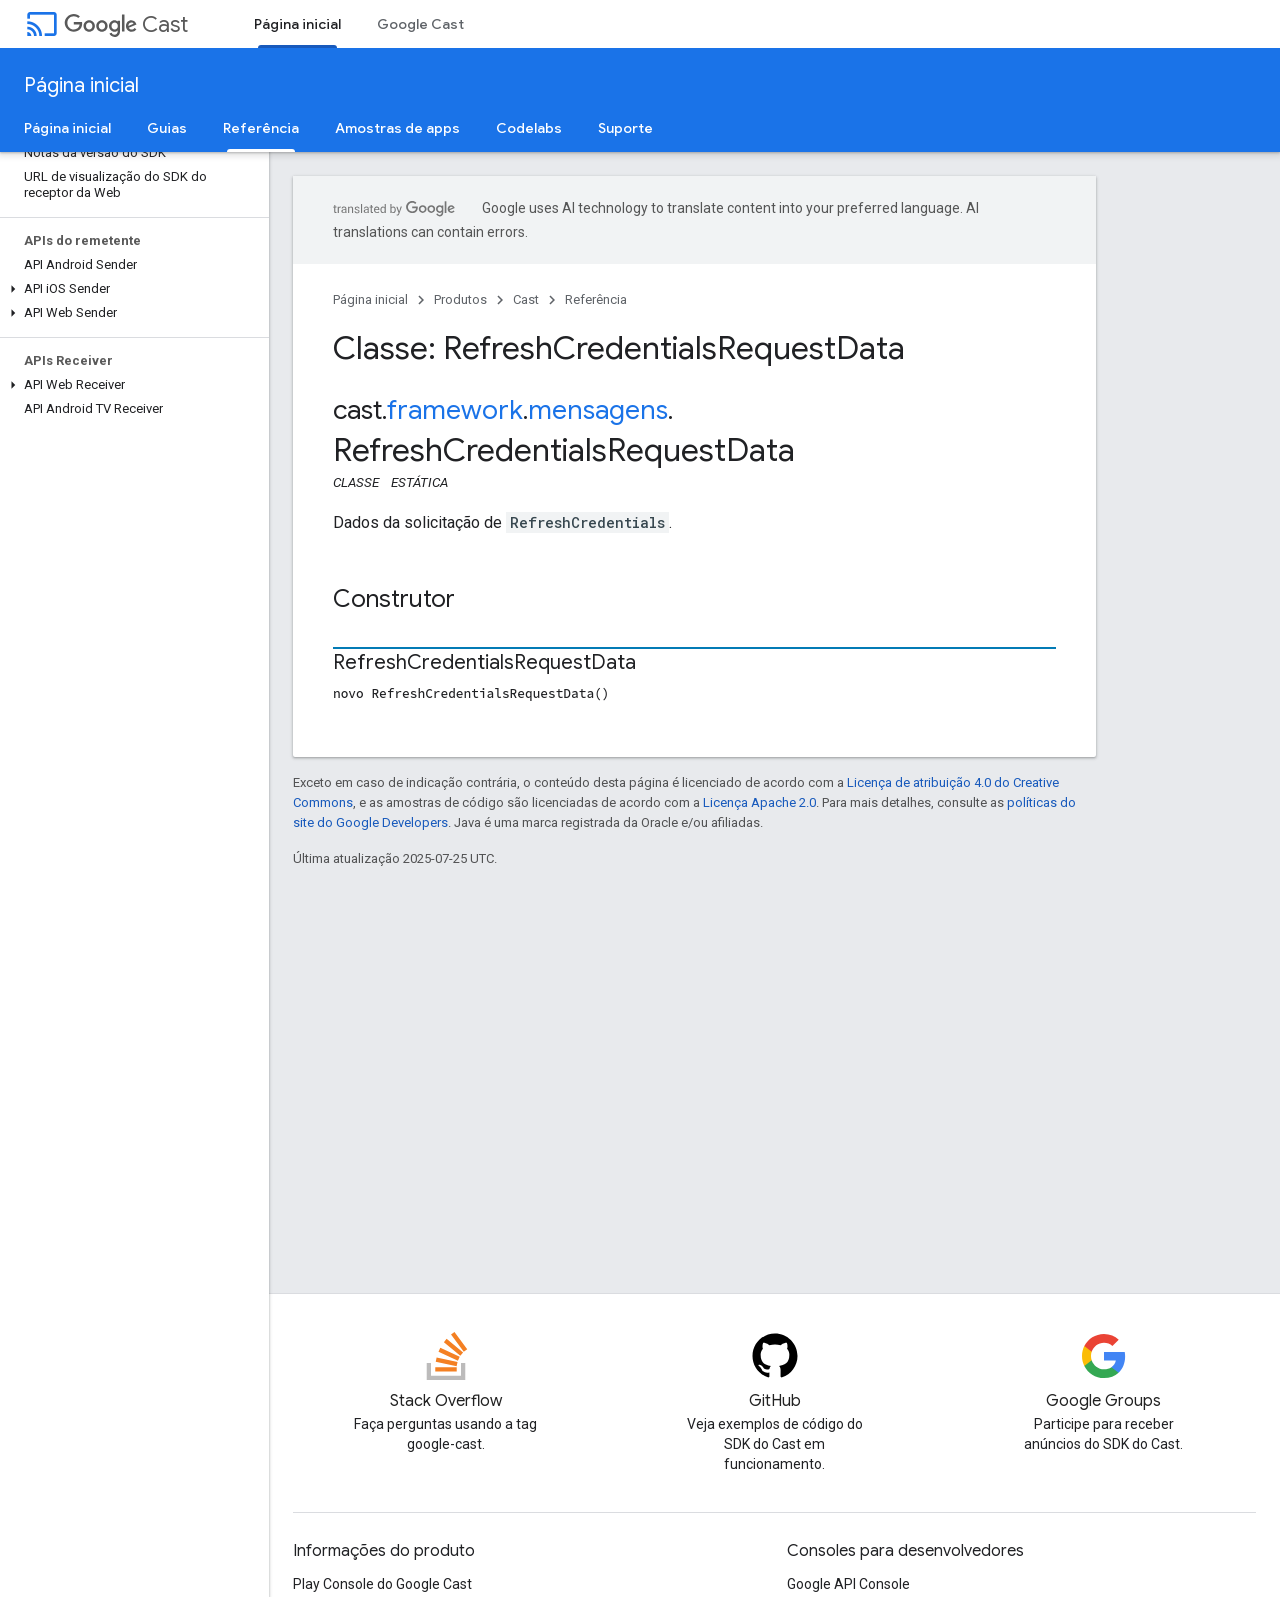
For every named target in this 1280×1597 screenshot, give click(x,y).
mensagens (598, 410)
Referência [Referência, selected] (261, 128)
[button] (130, 289)
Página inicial (81, 85)
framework (455, 410)
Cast (126, 24)
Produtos (460, 299)
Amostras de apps (397, 128)
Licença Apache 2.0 (759, 802)
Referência (596, 299)
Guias (167, 128)
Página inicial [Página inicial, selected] (297, 24)
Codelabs (529, 128)
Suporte (625, 128)
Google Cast (420, 24)
